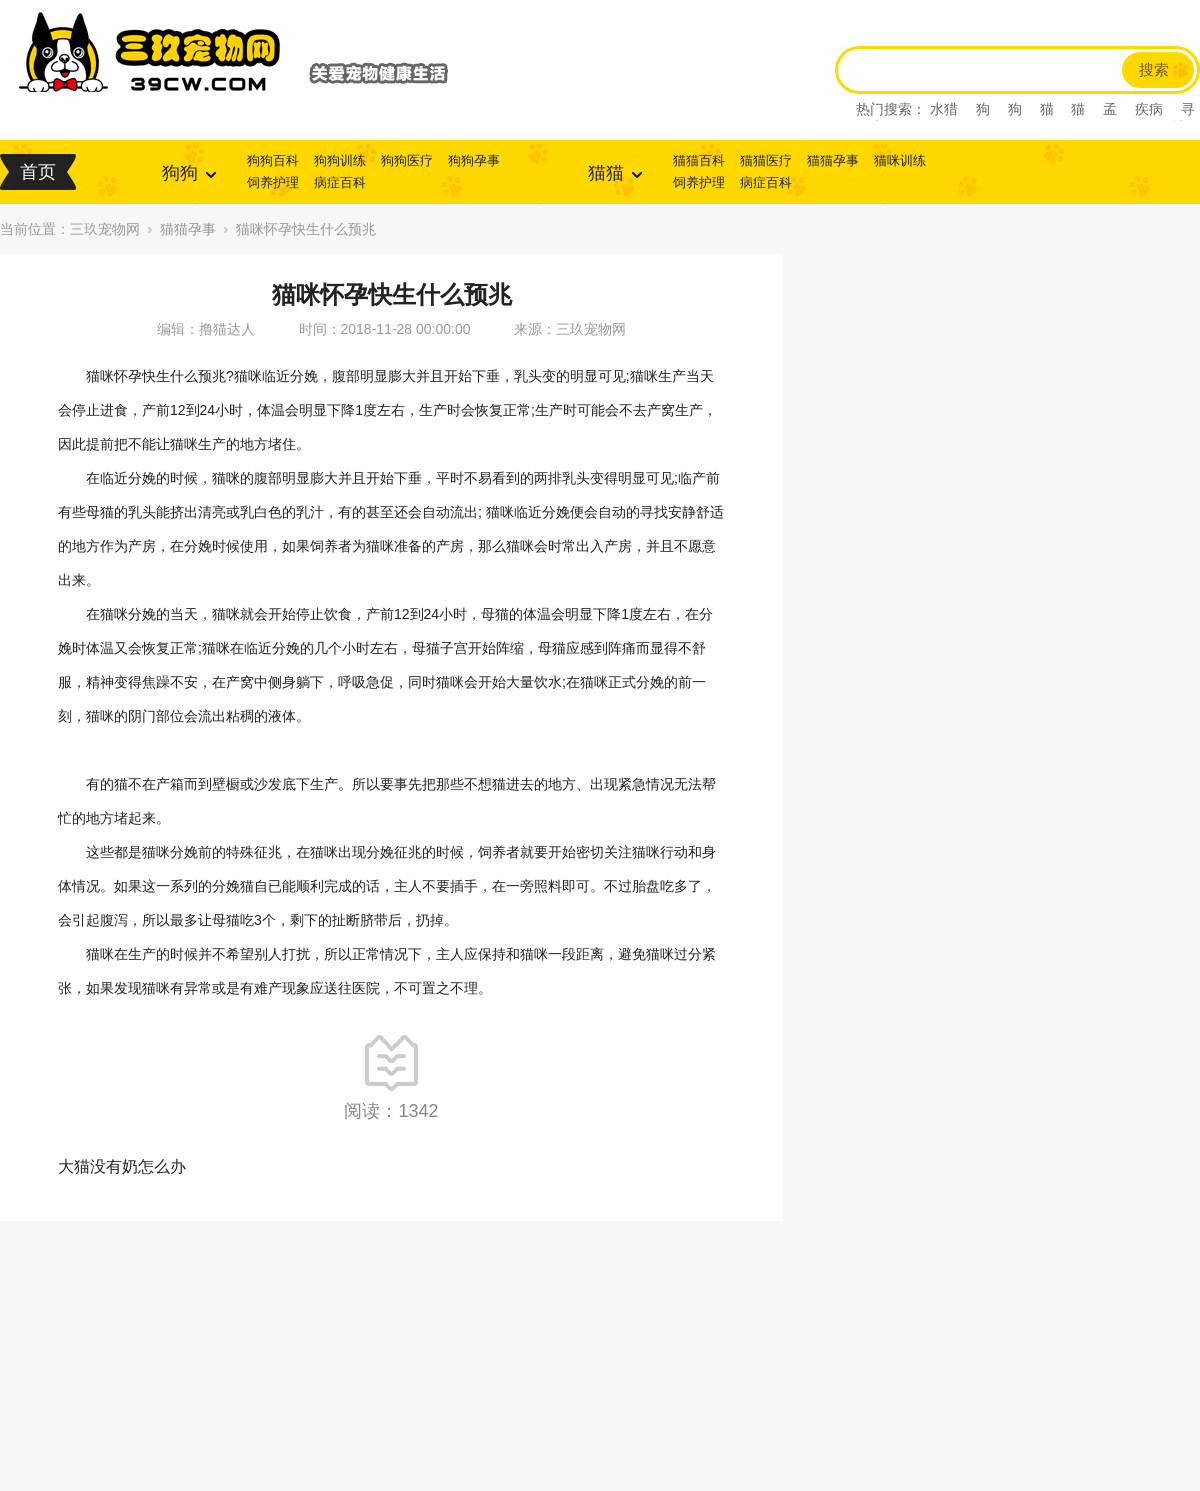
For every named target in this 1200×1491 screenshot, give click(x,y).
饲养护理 (273, 182)
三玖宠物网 (105, 229)
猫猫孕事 (833, 160)
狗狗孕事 (474, 160)
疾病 (1149, 109)
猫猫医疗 (766, 160)
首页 (38, 172)
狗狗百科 (273, 160)
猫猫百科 (699, 160)
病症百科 (340, 182)
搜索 (1154, 70)
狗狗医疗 (407, 160)
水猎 (944, 109)
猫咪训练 (900, 160)
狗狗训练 (340, 160)
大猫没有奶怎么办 (122, 1166)
